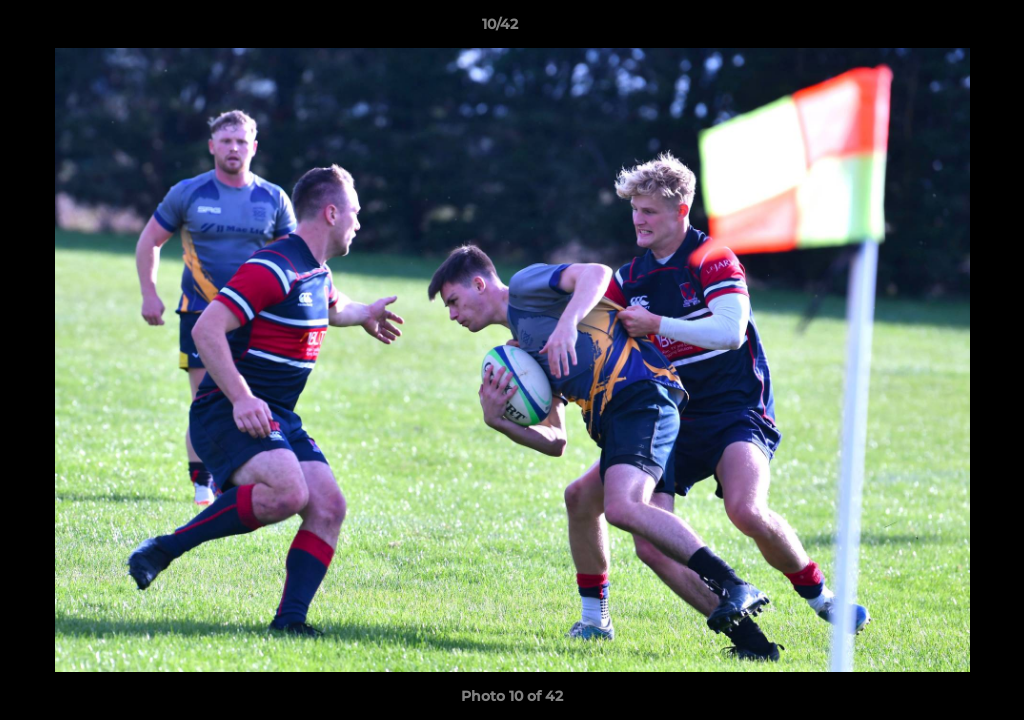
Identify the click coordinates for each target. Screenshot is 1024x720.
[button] (940, 29)
